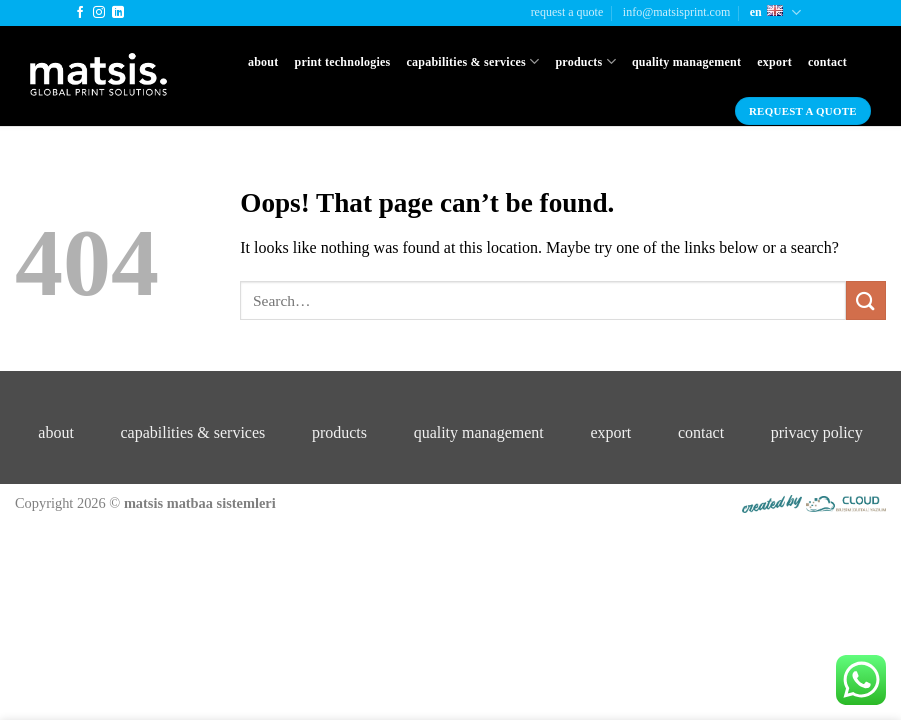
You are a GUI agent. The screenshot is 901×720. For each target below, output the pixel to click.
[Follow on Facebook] (80, 13)
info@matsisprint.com (676, 12)
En (775, 12)
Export (774, 62)
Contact (827, 62)
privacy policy (817, 432)
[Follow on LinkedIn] (118, 13)
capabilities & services (192, 432)
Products (585, 61)
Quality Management (686, 62)
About (263, 62)
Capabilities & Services (472, 61)
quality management (479, 432)
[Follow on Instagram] (99, 13)
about (56, 432)
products (339, 432)
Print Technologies (343, 62)
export (610, 432)
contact (701, 432)
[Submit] (866, 300)
